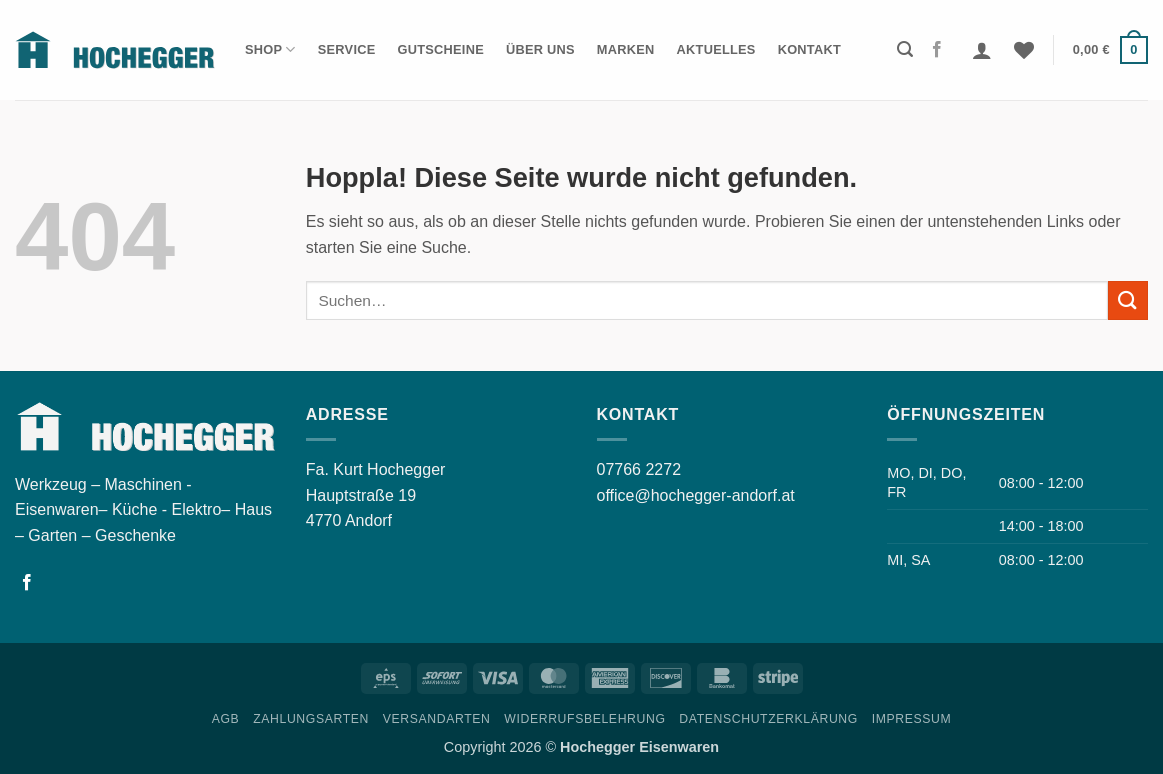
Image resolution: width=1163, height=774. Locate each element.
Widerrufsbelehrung (584, 719)
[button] (905, 49)
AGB (226, 719)
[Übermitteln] (1128, 300)
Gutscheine (441, 49)
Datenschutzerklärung (768, 719)
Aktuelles (716, 49)
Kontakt (809, 49)
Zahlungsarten (311, 719)
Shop (270, 49)
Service (347, 49)
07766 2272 (639, 469)
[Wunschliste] (1024, 50)
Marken (626, 49)
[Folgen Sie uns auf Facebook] (937, 50)
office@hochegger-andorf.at (696, 495)
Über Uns (540, 49)
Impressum (912, 719)
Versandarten (437, 719)
